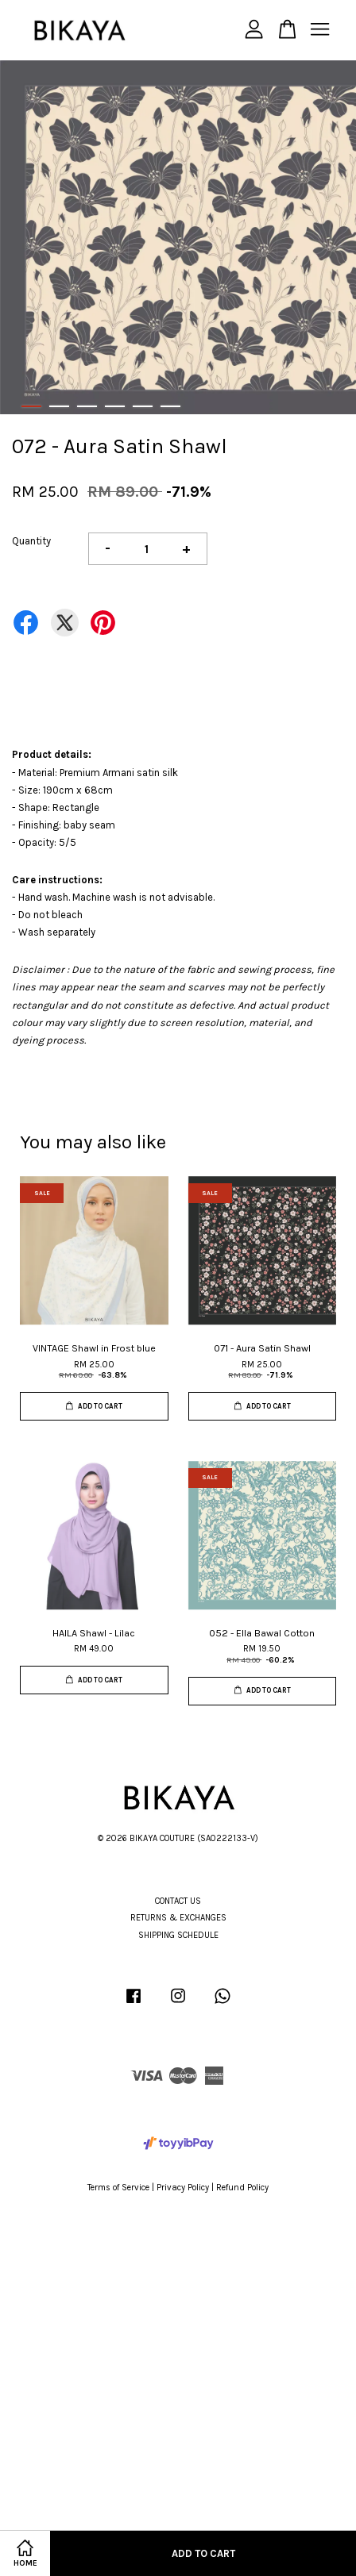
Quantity (31, 541)
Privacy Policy (183, 2187)
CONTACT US (178, 1901)
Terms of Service (118, 2187)
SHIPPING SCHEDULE (178, 1935)
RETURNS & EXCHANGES (178, 1918)
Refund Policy (242, 2187)
